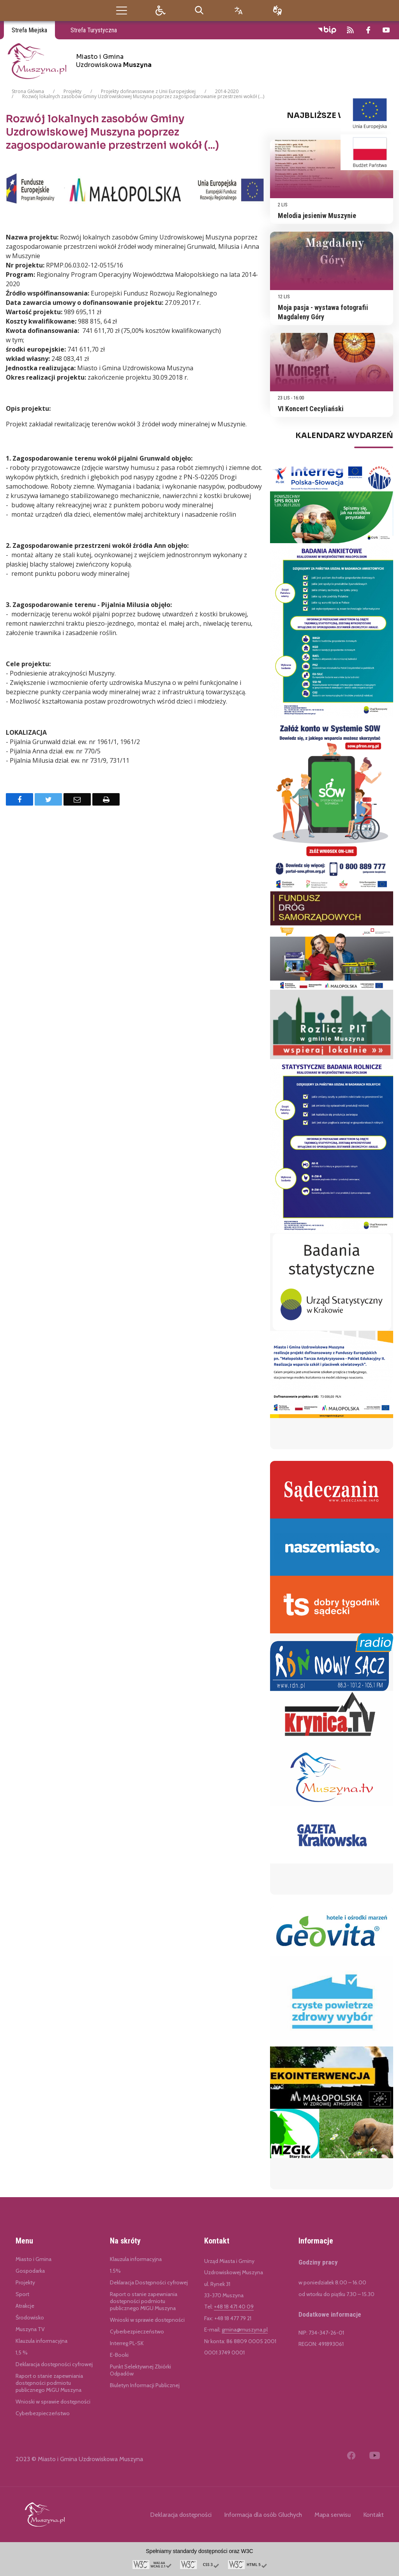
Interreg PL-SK (127, 2343)
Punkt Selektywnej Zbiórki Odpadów (140, 2370)
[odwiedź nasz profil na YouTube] (386, 30)
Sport (22, 2294)
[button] (121, 10)
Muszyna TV (30, 2329)
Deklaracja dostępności (181, 2514)
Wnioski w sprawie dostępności (53, 2401)
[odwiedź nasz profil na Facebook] (368, 30)
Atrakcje (25, 2305)
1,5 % (22, 2352)
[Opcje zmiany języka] (238, 10)
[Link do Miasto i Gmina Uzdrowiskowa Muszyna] (45, 2514)
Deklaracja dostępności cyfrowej (54, 2364)
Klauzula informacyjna (41, 2340)
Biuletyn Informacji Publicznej (145, 2385)
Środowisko (30, 2317)
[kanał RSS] (350, 30)
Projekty (25, 2282)
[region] (331, 460)
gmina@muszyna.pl (245, 2329)
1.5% (115, 2270)
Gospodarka (30, 2270)
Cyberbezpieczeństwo (43, 2413)
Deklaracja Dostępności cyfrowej (149, 2282)
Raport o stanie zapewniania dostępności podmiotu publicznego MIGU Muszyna (143, 2301)
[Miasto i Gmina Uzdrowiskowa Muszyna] (82, 61)
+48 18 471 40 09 (234, 2306)
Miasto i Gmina (33, 2259)
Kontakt (373, 2514)
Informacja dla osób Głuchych (263, 2514)
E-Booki (119, 2354)
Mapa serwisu (332, 2514)
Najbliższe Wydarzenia (340, 115)
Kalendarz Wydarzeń (344, 435)
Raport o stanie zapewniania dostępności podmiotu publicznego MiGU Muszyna (49, 2382)
